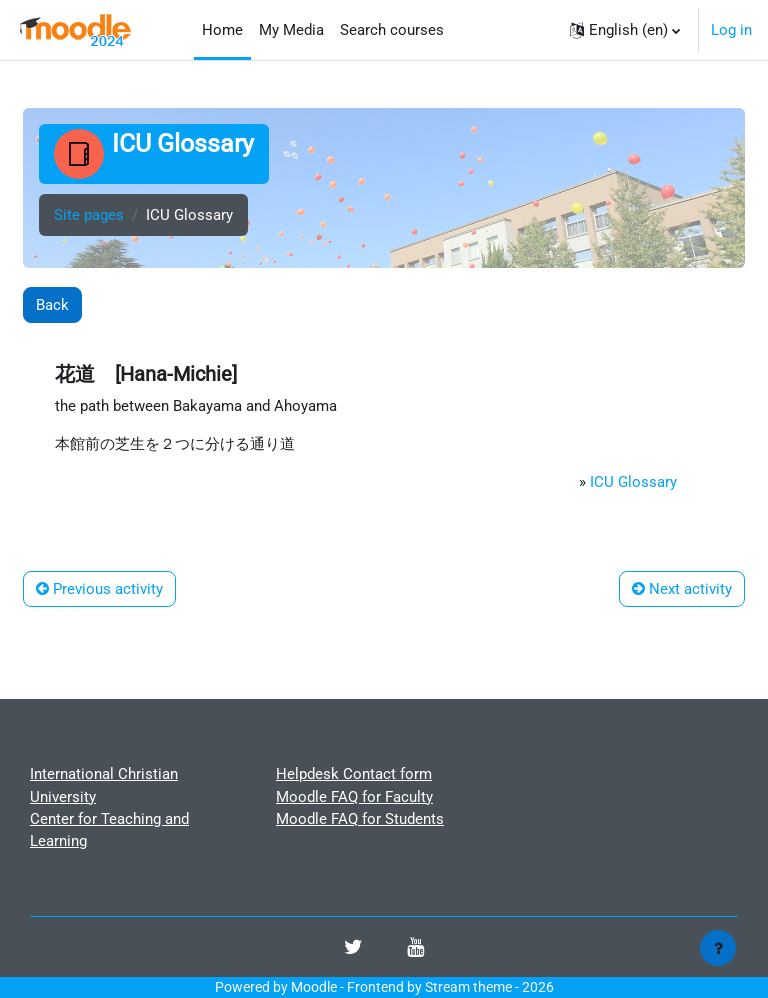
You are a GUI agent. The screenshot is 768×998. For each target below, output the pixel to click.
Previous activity (99, 589)
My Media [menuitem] (291, 30)
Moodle (314, 987)
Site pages (89, 215)
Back (52, 305)
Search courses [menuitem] (392, 30)
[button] (625, 30)
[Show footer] (718, 948)
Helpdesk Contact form (354, 774)
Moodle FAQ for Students (360, 819)
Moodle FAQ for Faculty (354, 797)
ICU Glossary (633, 482)
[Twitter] (353, 949)
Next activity (682, 589)
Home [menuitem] (222, 30)
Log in (731, 30)
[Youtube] (415, 949)
